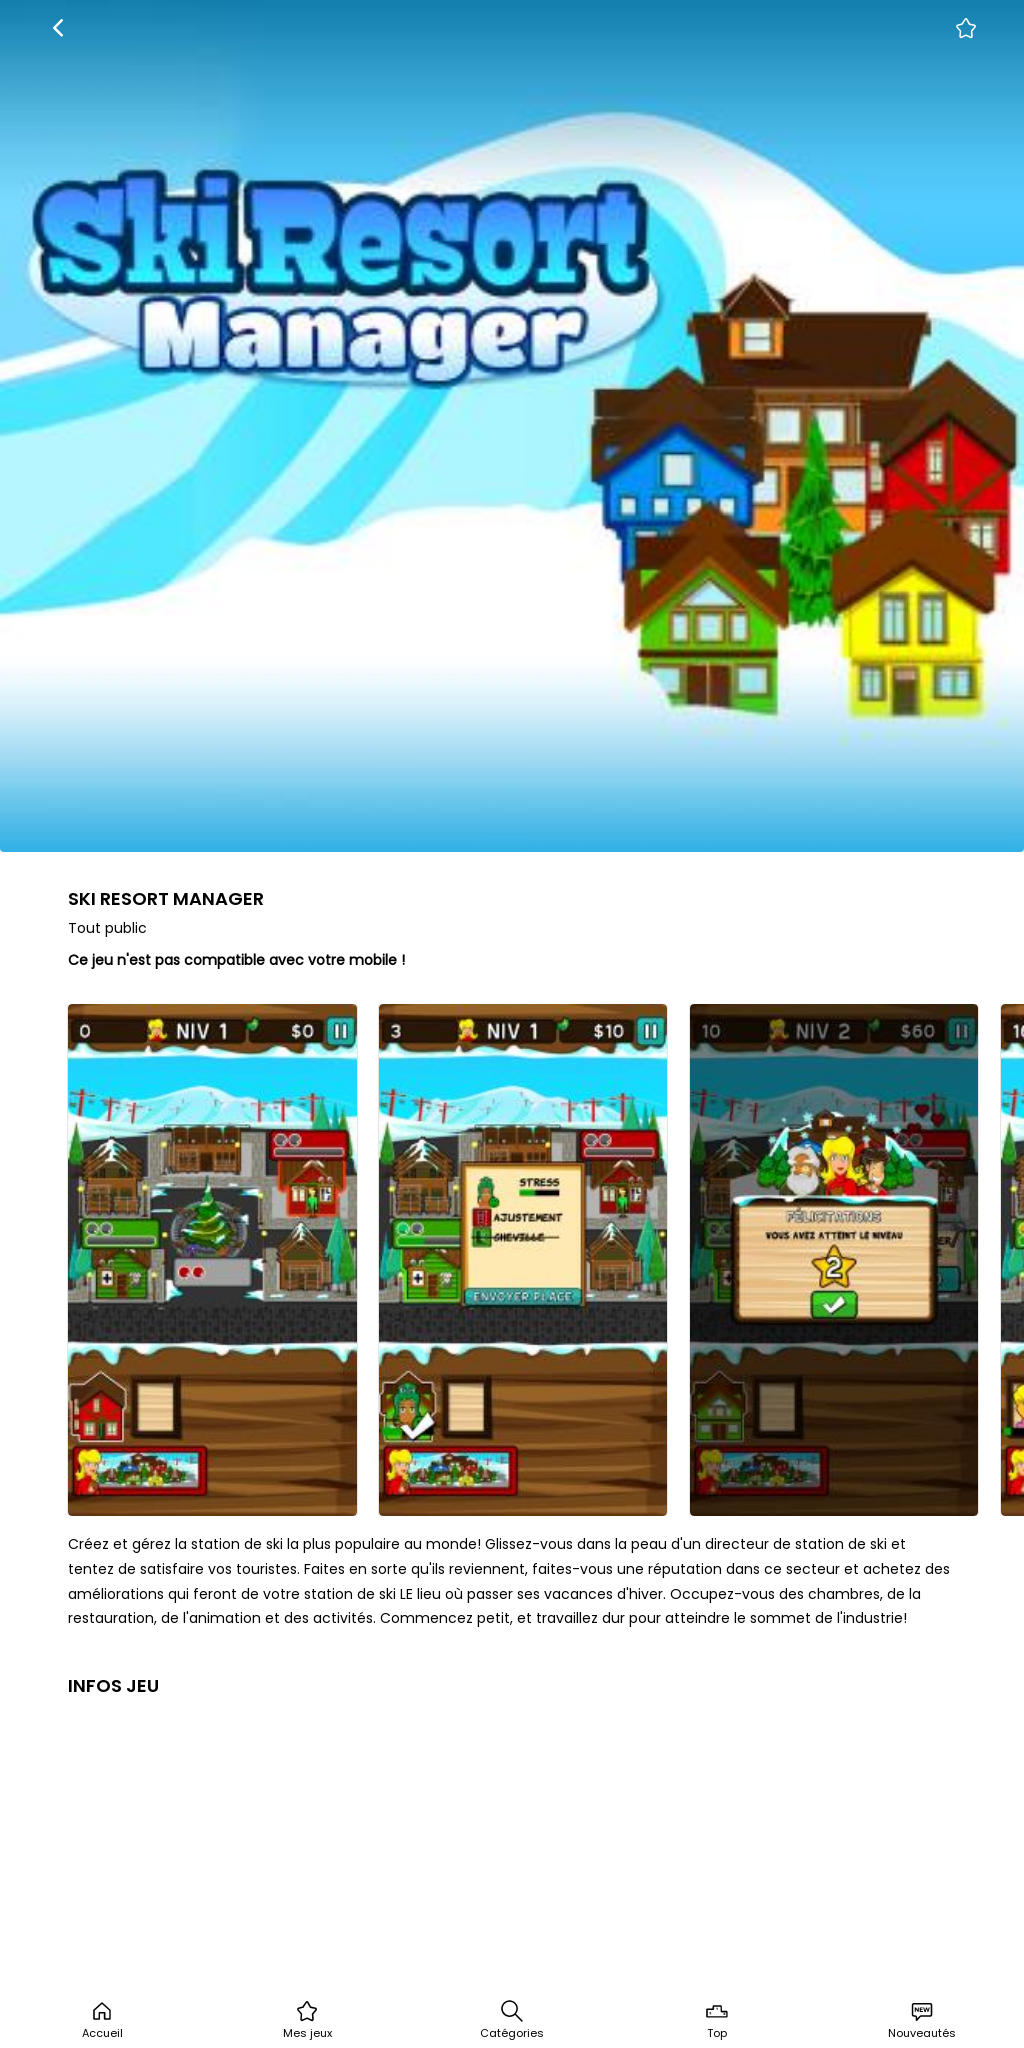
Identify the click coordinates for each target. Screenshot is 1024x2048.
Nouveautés (922, 2020)
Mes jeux (307, 2020)
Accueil (102, 2020)
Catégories (512, 2020)
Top (717, 2020)
